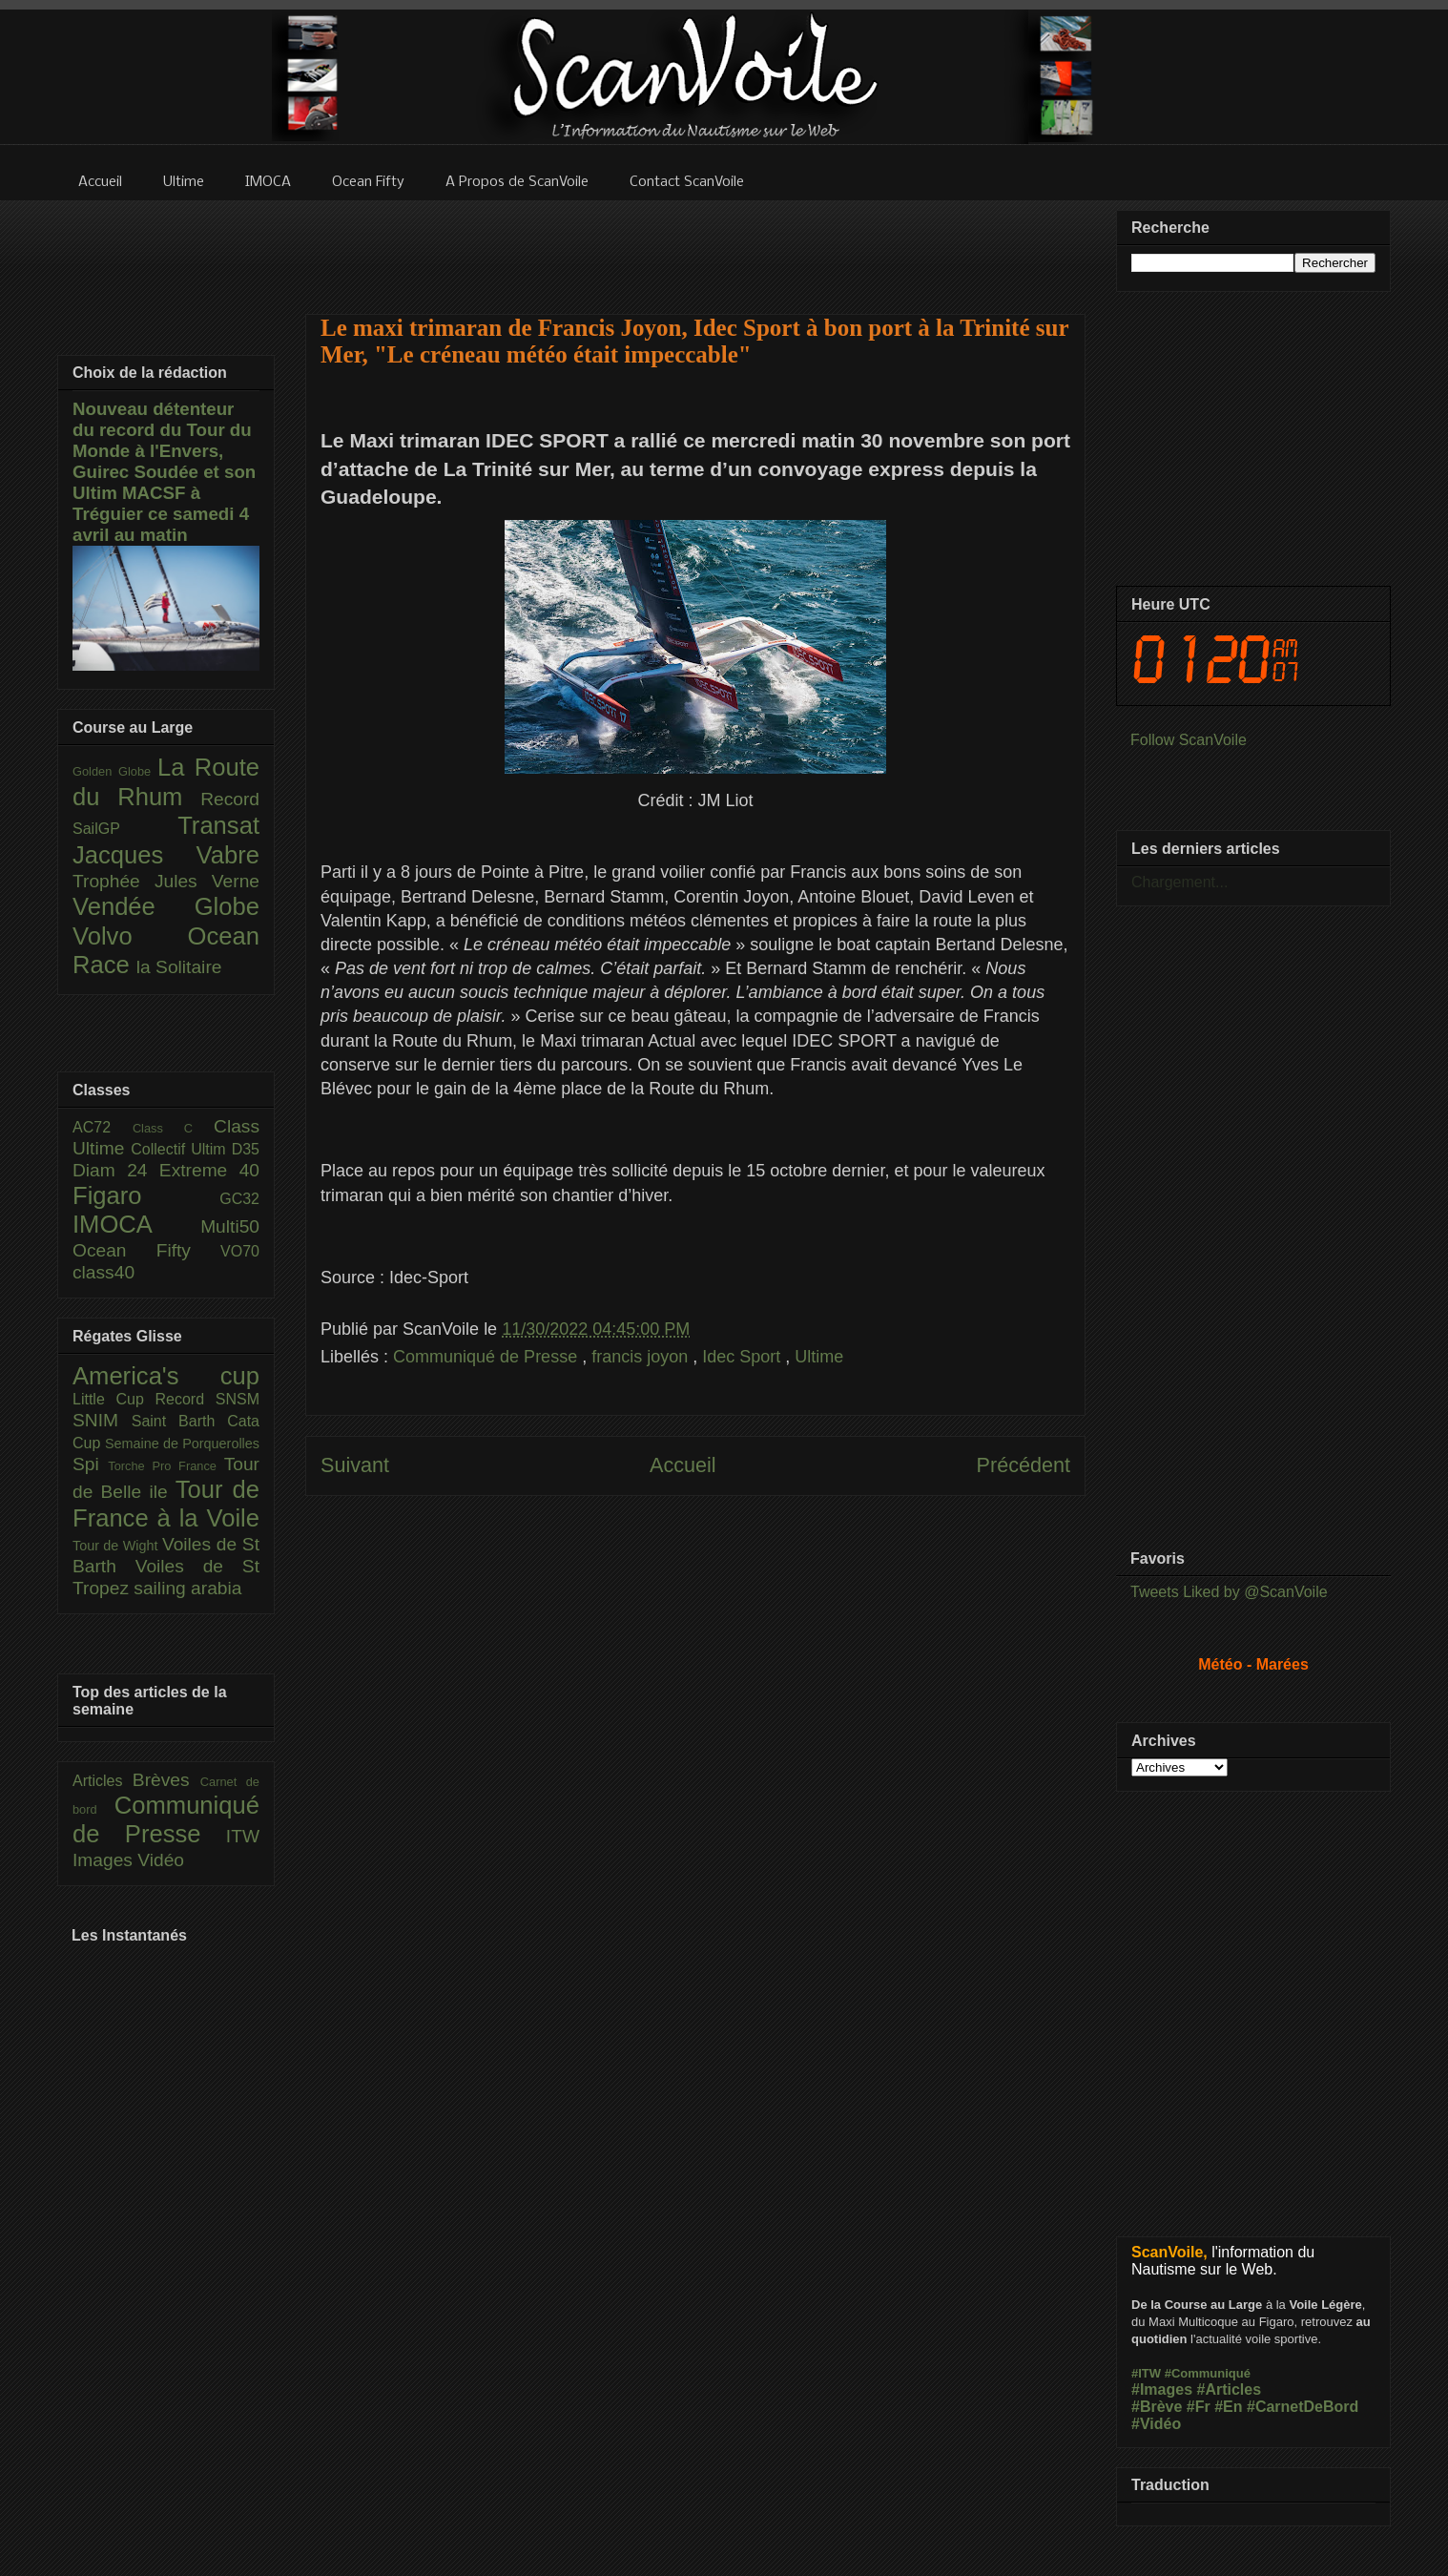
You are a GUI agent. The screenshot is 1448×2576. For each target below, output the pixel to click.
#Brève (1156, 2407)
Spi (90, 1464)
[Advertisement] (695, 245)
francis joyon (642, 1356)
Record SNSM (207, 1399)
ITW (242, 1836)
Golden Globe (114, 771)
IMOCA (136, 1224)
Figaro (145, 1195)
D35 (245, 1149)
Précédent (1023, 1465)
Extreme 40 (209, 1170)
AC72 (102, 1127)
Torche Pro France (165, 1466)
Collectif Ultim (181, 1149)
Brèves (166, 1780)
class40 (103, 1272)
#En (1228, 2407)
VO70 (239, 1251)
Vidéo (160, 1860)
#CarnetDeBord (1302, 2407)
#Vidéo (1156, 2424)
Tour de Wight (117, 1545)
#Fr (1198, 2407)
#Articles (1229, 2389)
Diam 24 (115, 1170)
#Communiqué (1208, 2373)
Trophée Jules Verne (165, 881)
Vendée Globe (165, 906)
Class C (173, 1128)
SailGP (124, 829)
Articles (102, 1781)
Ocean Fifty (146, 1250)
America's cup (165, 1375)
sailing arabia (187, 1588)
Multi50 (229, 1226)
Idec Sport (743, 1356)
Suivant (355, 1465)
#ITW (1146, 2373)
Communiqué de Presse (487, 1356)
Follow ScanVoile (1188, 740)
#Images (1161, 2389)
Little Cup (113, 1399)
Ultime (819, 1356)
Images (104, 1860)
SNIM (102, 1420)
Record (229, 799)
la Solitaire (179, 967)
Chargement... (1179, 882)
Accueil (683, 1465)
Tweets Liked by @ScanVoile (1229, 1592)
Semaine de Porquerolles (182, 1443)
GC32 (239, 1199)
